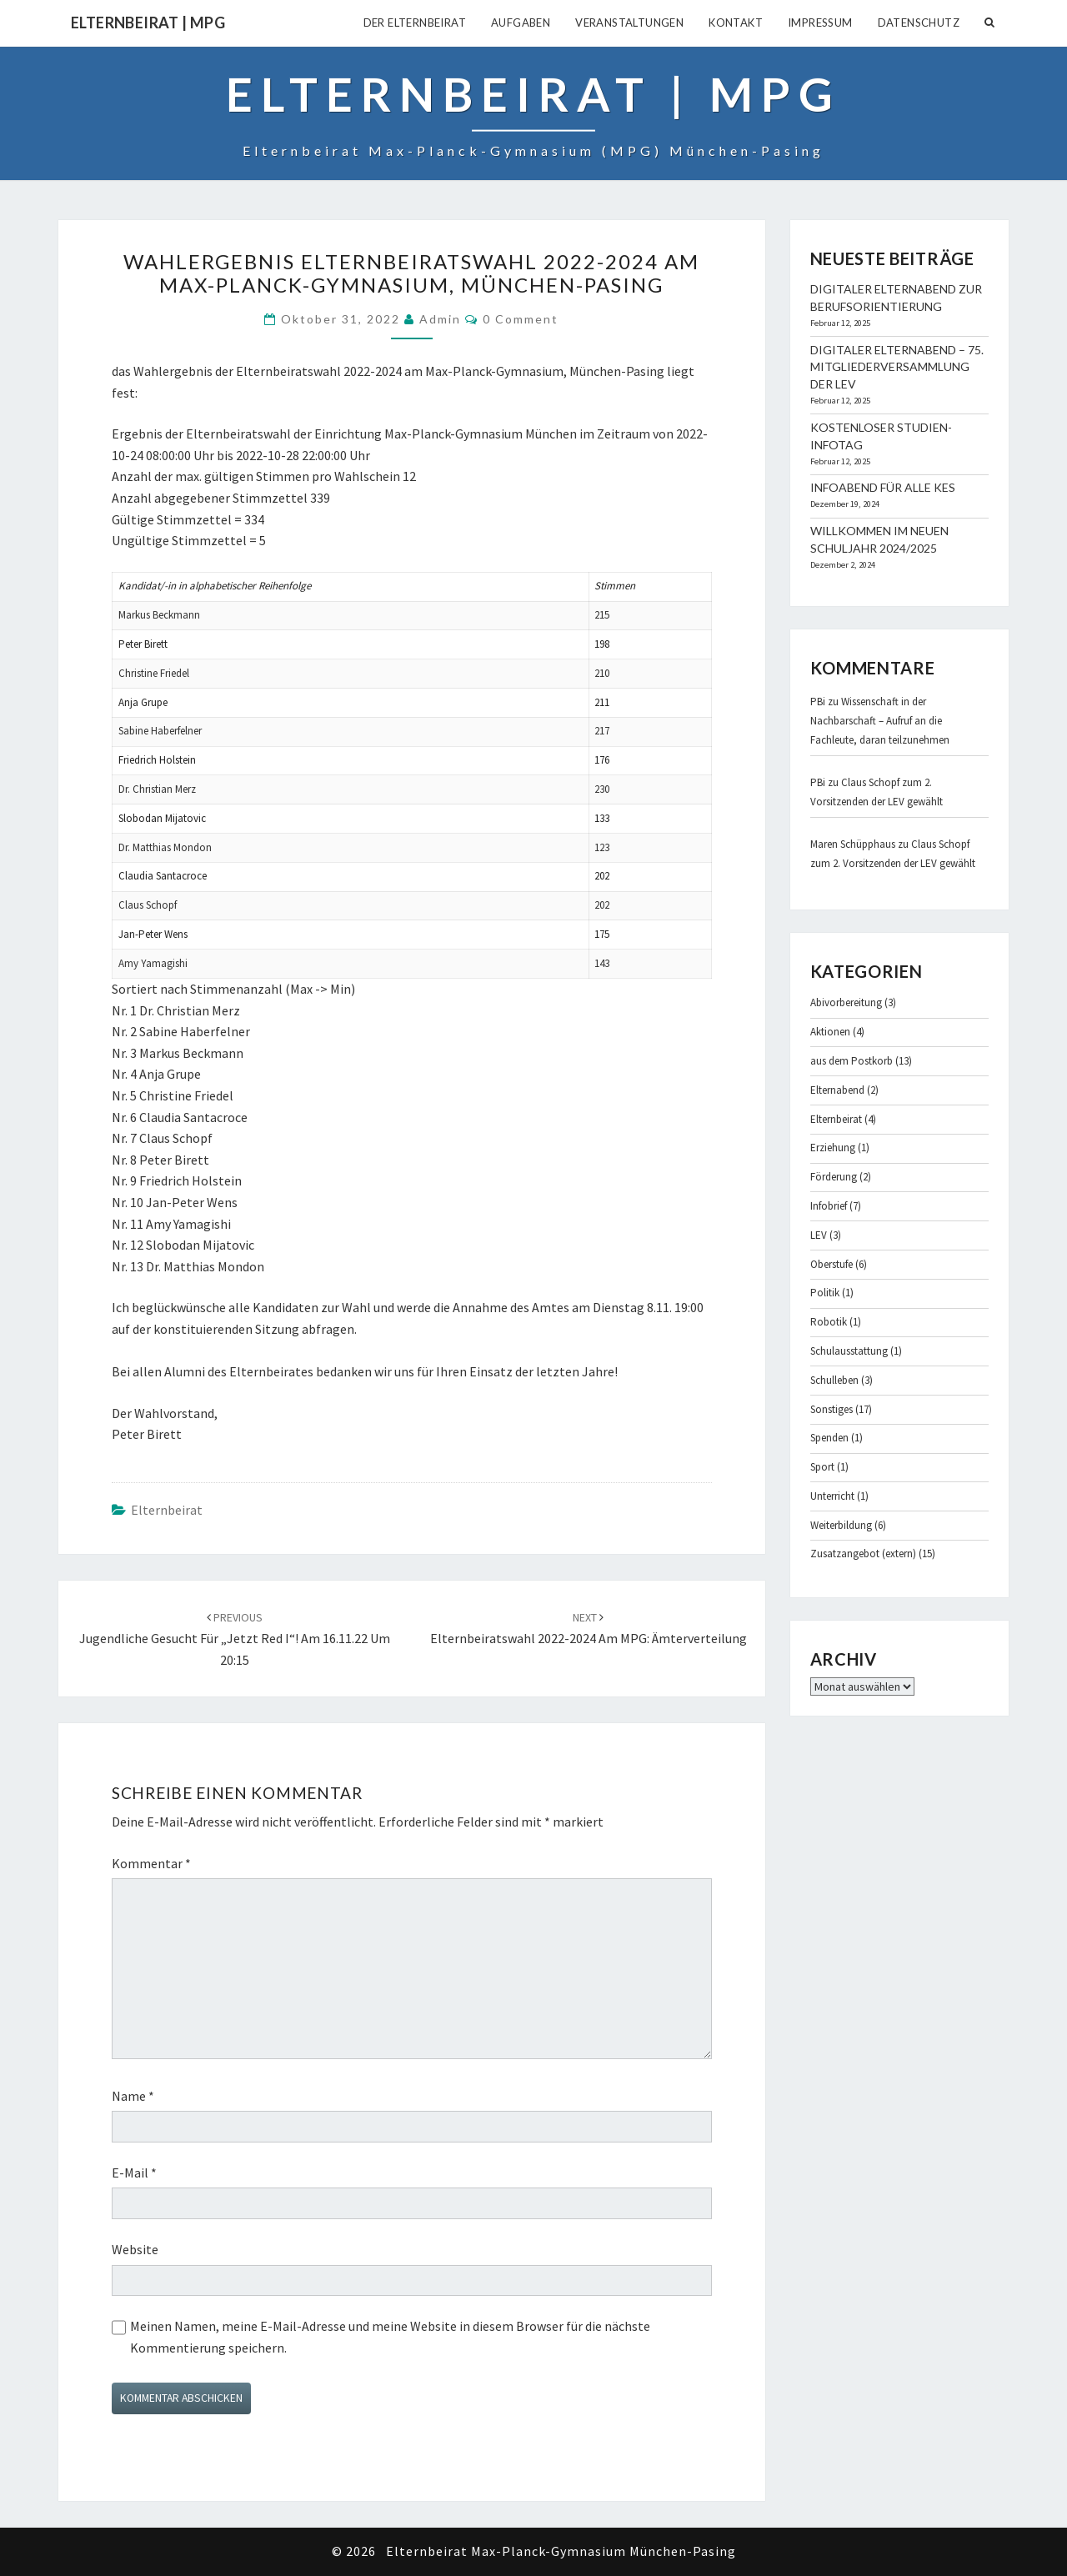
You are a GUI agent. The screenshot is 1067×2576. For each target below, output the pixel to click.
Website (135, 2249)
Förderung (833, 1177)
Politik (824, 1292)
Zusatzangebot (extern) (863, 1553)
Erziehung (832, 1147)
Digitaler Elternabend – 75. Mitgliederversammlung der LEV (897, 367)
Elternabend (837, 1090)
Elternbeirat (167, 1509)
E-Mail (134, 2172)
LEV (818, 1235)
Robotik (828, 1322)
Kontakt (736, 22)
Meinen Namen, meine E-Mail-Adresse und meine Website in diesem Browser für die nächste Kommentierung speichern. (390, 2337)
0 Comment (521, 319)
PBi (817, 701)
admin (440, 319)
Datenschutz (918, 22)
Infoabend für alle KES (882, 487)
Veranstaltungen (629, 22)
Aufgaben (520, 22)
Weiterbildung (841, 1525)
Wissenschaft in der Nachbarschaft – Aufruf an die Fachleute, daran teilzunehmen (879, 721)
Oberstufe (831, 1264)
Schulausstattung (849, 1351)
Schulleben (834, 1380)
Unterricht (832, 1496)
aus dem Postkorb (851, 1061)
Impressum (820, 22)
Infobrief (828, 1206)
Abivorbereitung (846, 1002)
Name (133, 2095)
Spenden (829, 1438)
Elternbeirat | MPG (148, 22)
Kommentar (151, 1863)
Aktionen (830, 1032)
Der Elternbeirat (414, 22)
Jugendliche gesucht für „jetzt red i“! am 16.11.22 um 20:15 (234, 1638)
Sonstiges (831, 1409)
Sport (822, 1467)
